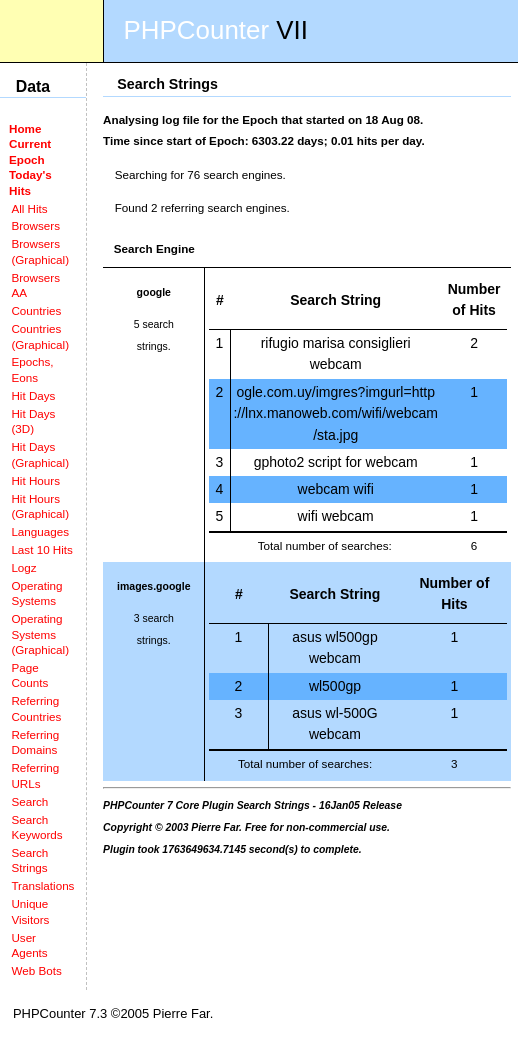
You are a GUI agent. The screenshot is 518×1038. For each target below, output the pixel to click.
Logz (23, 567)
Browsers (35, 225)
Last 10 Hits (42, 549)
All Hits (29, 208)
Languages (40, 531)
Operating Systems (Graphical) (40, 634)
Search (29, 801)
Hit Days (33, 395)
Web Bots (36, 970)
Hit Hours (35, 480)
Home (25, 128)
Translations (42, 885)
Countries (36, 310)
